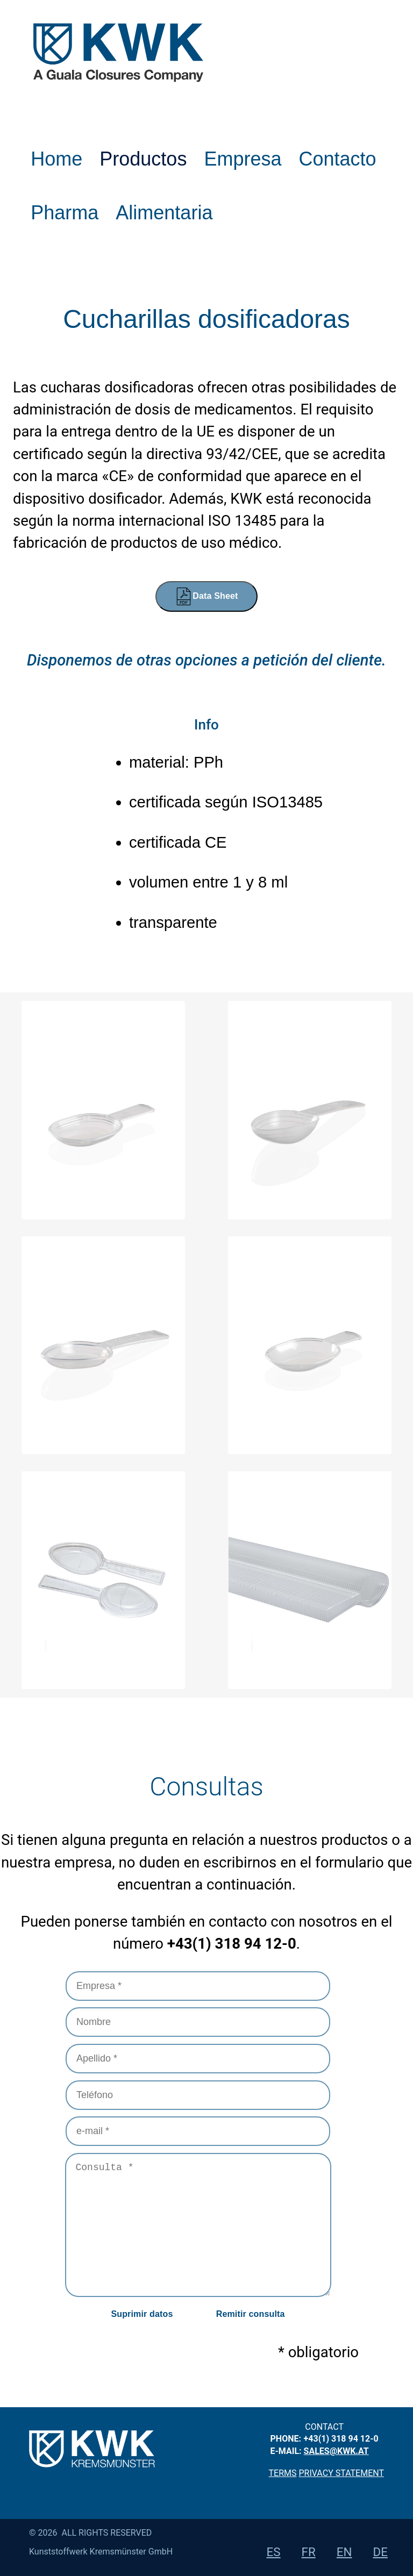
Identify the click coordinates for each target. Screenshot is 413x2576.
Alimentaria (164, 213)
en (344, 2552)
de (380, 2552)
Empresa (242, 159)
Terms (283, 2473)
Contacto (337, 159)
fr (309, 2552)
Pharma (64, 213)
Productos (143, 159)
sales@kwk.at (336, 2451)
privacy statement (341, 2473)
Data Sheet (206, 596)
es (274, 2552)
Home (56, 159)
